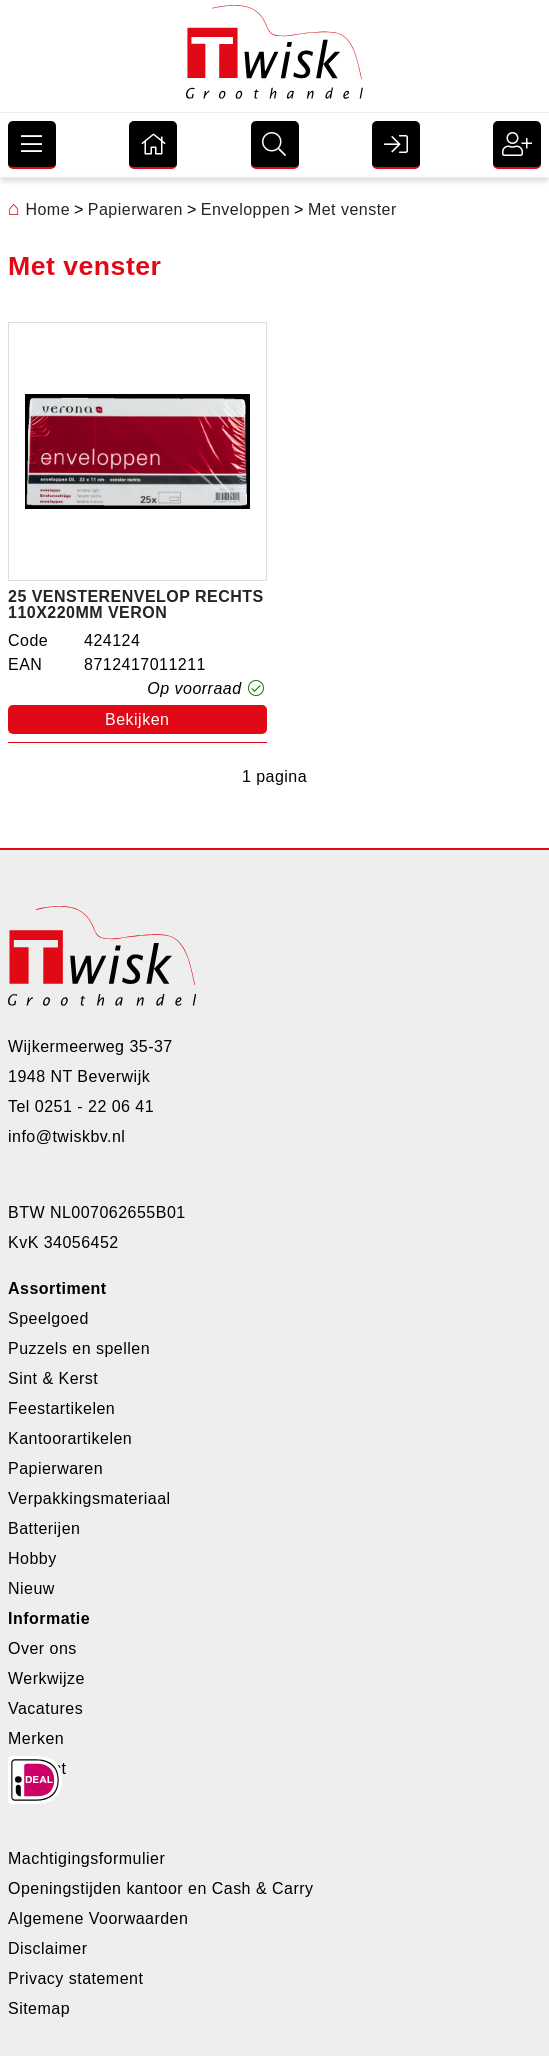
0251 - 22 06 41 (94, 1106)
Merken (36, 1738)
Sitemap (39, 2008)
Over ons (42, 1648)
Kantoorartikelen (70, 1438)
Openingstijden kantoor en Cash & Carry (161, 1888)
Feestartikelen (61, 1408)
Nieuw (31, 1588)
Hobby (32, 1558)
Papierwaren (55, 1468)
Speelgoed (48, 1318)
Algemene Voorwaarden (98, 1918)
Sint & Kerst (53, 1378)
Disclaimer (47, 1948)
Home (39, 209)
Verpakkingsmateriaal (89, 1498)
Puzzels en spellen (79, 1348)
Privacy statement (75, 1978)
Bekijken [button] (137, 719)
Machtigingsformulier (86, 1858)
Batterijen (44, 1528)
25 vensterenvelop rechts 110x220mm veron (136, 605)
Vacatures (45, 1708)
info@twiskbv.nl (66, 1136)
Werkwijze (46, 1678)
